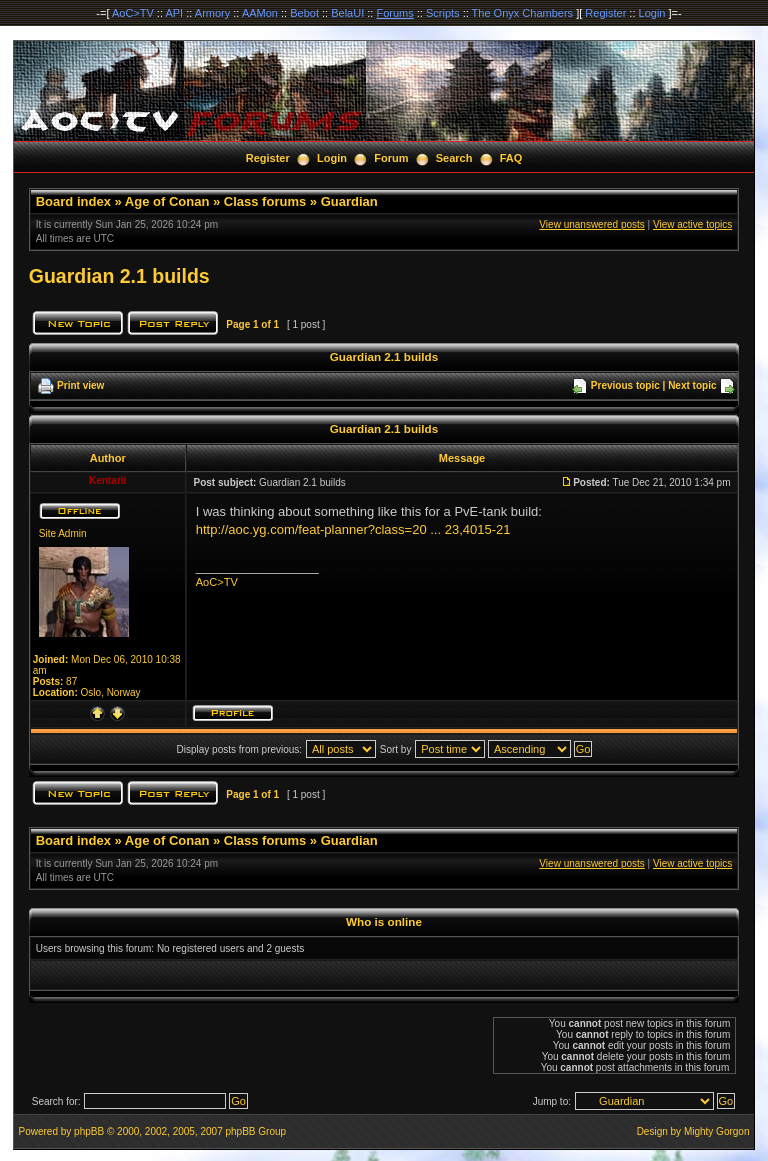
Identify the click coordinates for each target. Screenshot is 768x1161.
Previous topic (625, 385)
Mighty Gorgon (717, 1131)
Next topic (692, 385)
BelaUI (347, 13)
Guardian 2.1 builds (119, 276)
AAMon (260, 13)
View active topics (692, 224)
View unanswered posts (591, 224)
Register (605, 13)
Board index (73, 201)
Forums (394, 13)
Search (454, 158)
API (174, 13)
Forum (391, 158)
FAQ (511, 158)
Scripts (443, 13)
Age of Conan (167, 201)
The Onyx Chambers (522, 13)
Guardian (349, 201)
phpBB (89, 1131)
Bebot (304, 13)
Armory (212, 13)
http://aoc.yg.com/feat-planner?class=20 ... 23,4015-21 (353, 529)
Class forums (265, 201)
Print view (80, 385)
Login (652, 13)
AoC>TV (133, 13)
